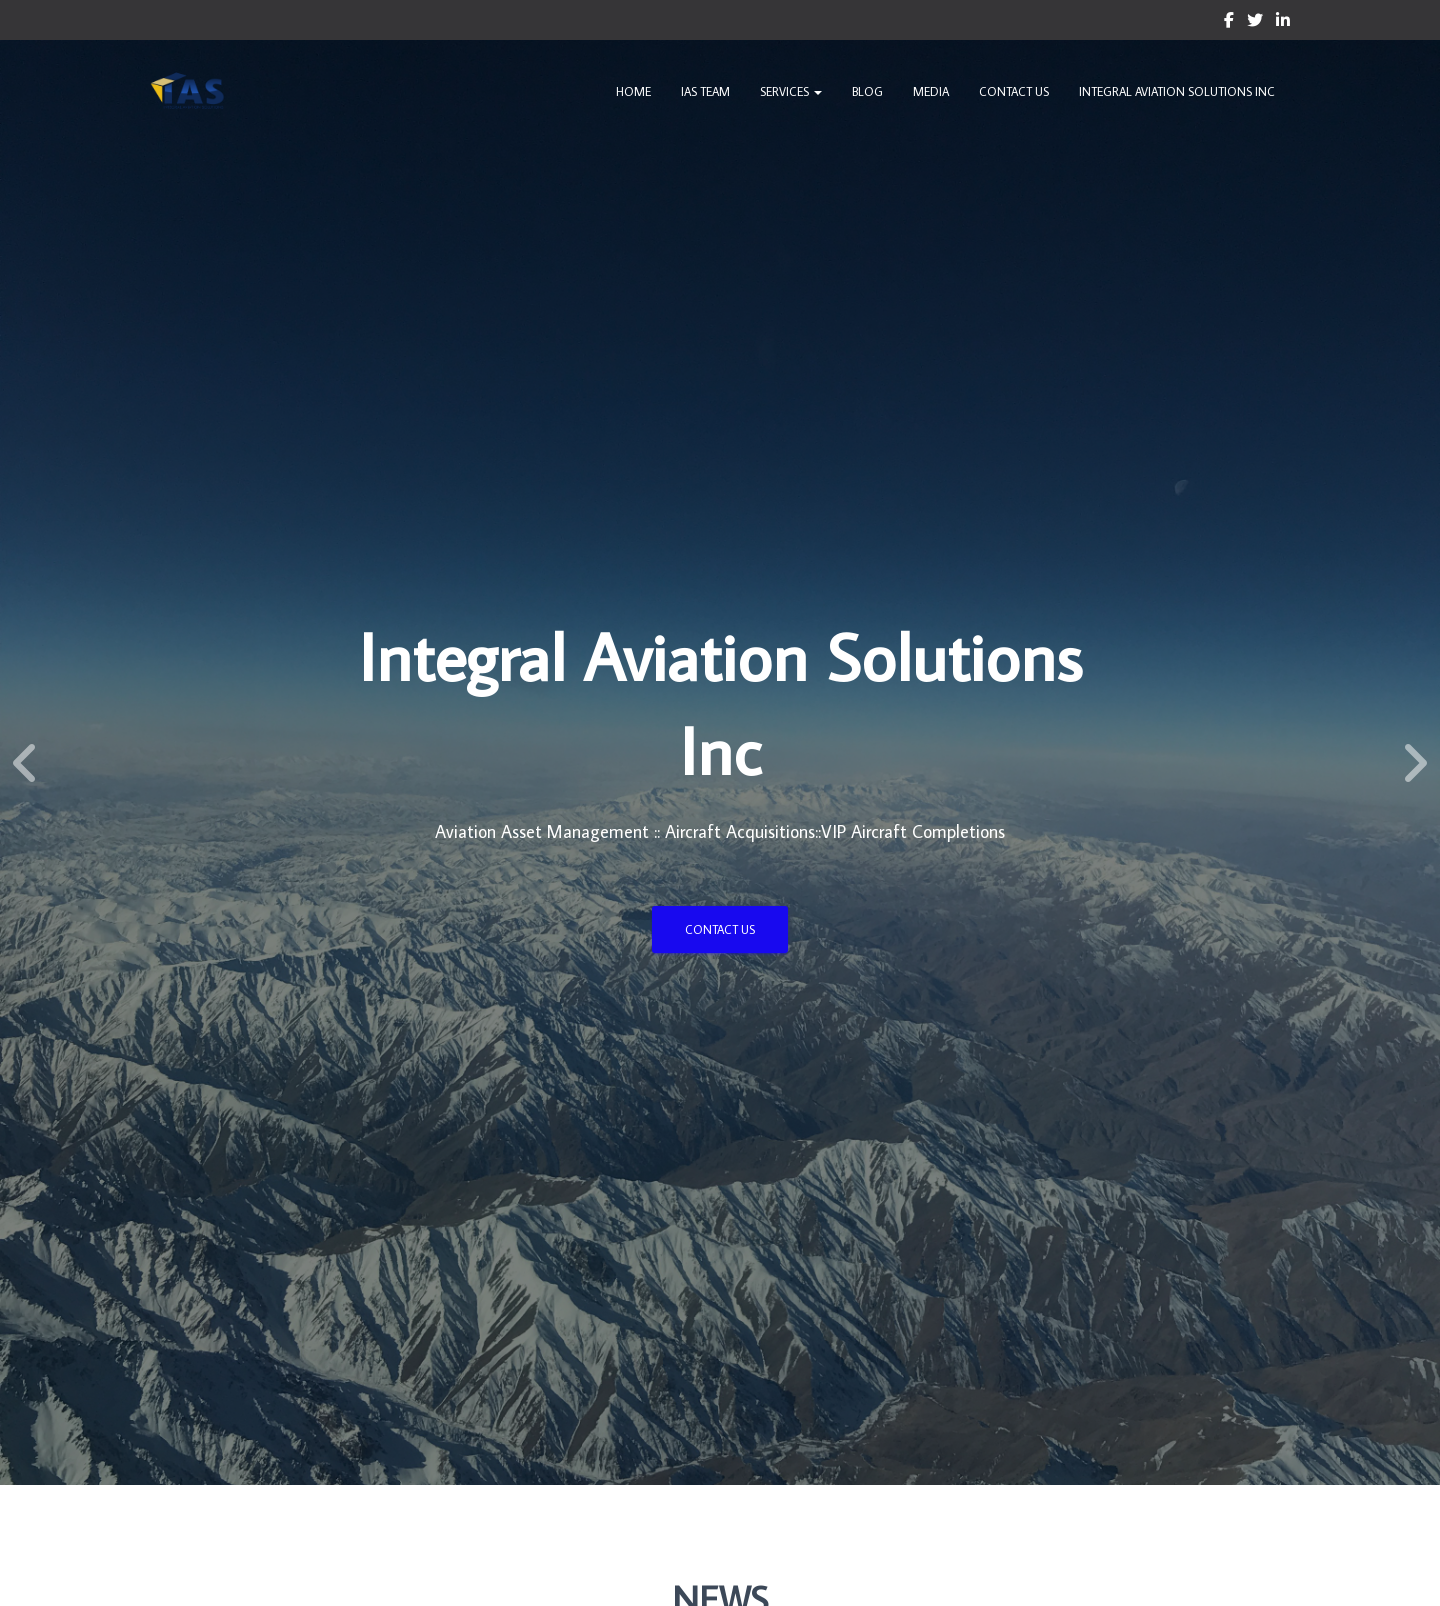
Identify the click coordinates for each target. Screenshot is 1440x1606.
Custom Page (1229, 23)
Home (633, 91)
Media (931, 91)
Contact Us (1014, 91)
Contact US (720, 929)
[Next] (1415, 762)
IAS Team (705, 91)
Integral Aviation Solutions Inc (1177, 91)
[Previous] (25, 762)
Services (791, 91)
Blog (867, 91)
